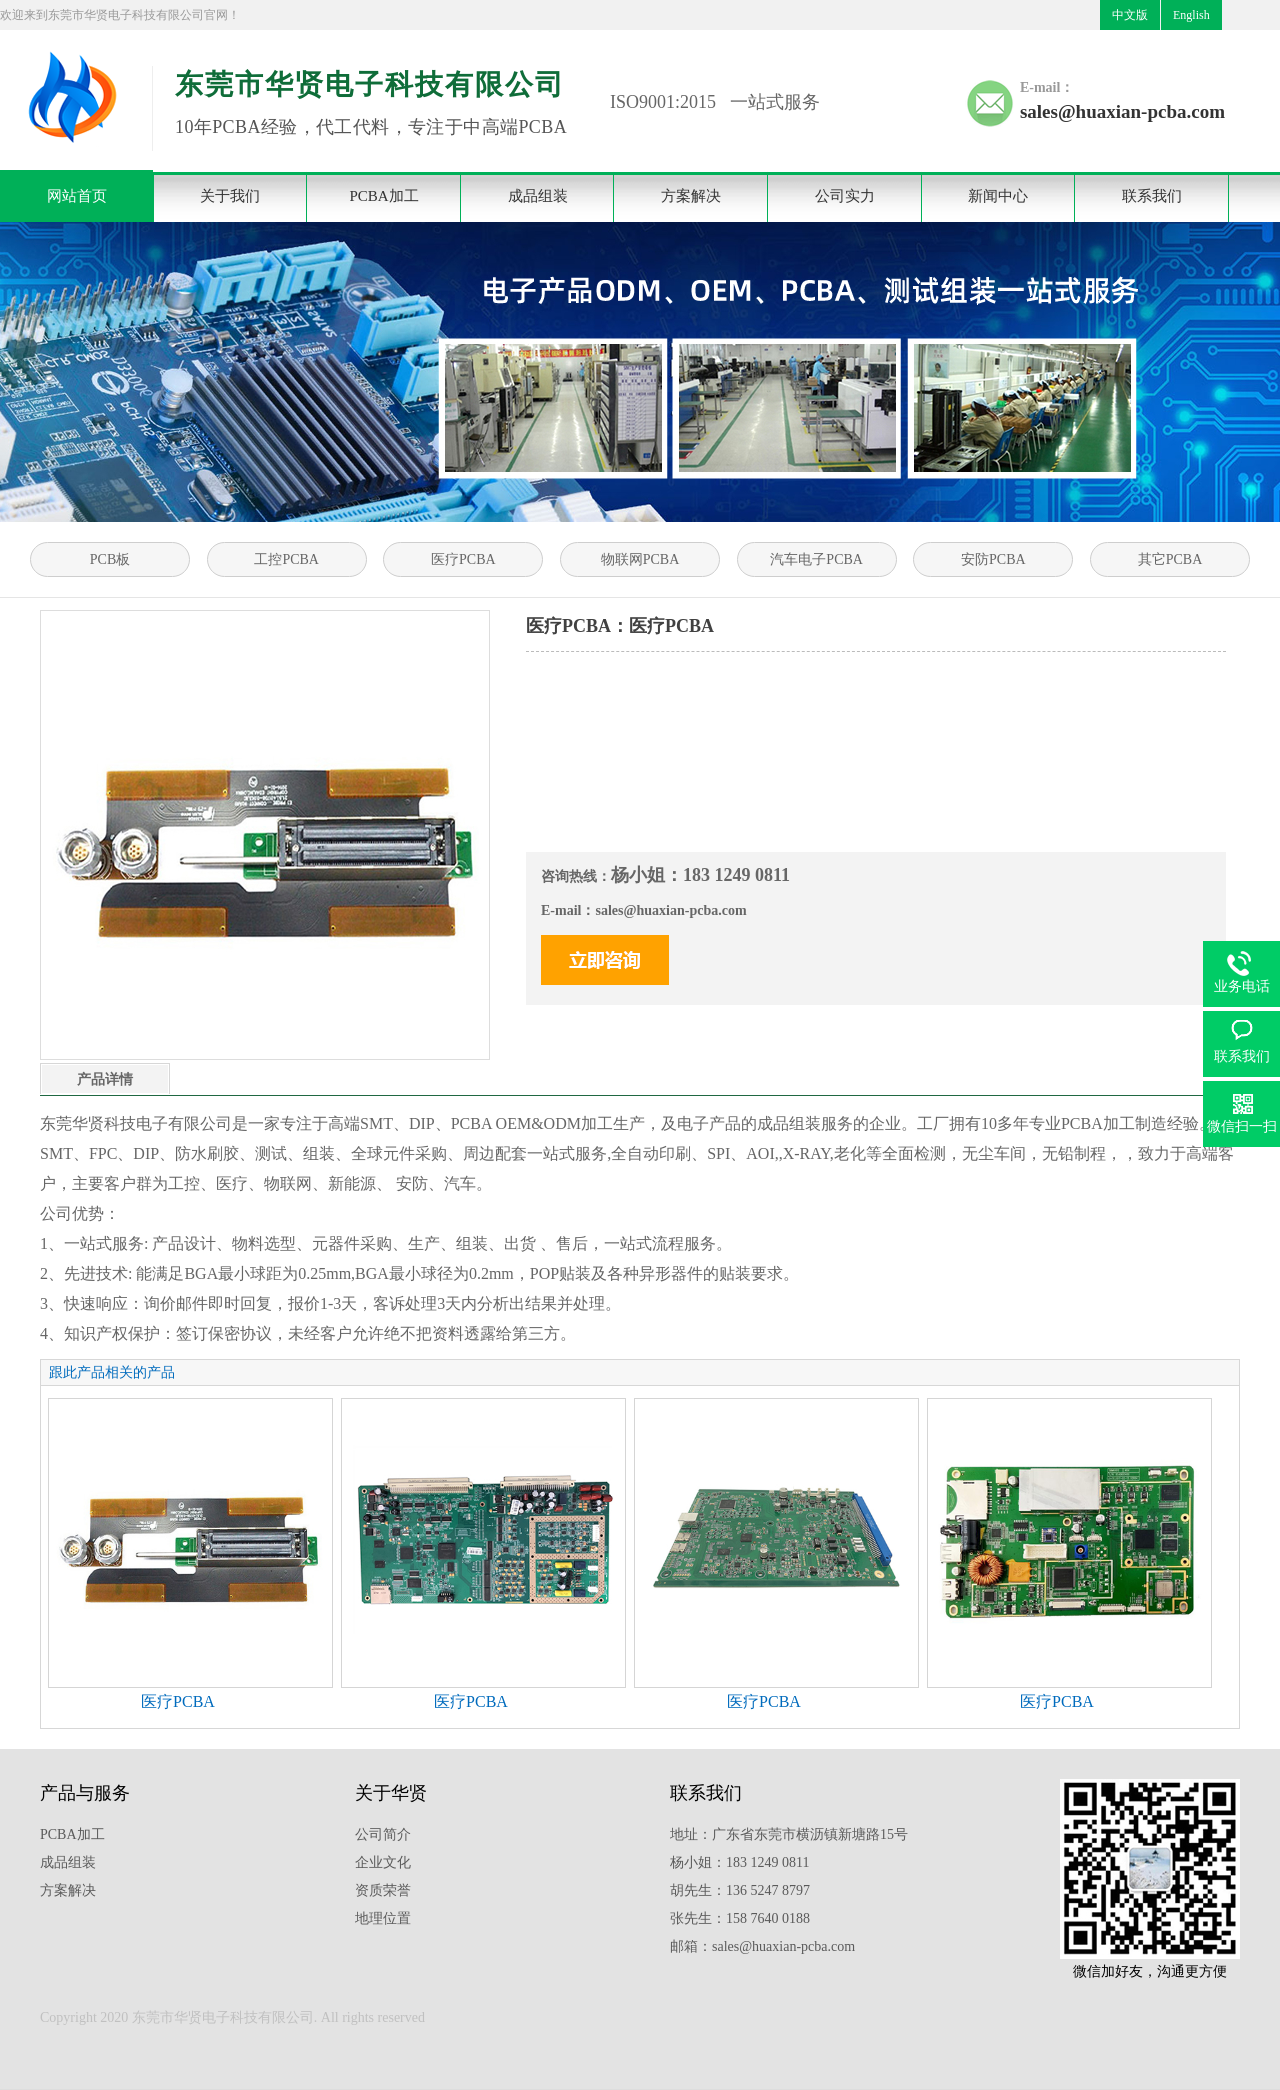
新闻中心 (998, 196)
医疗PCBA (463, 559)
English (1191, 15)
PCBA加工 (383, 196)
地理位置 (383, 1918)
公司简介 (383, 1834)
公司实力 (845, 196)
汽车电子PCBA (816, 559)
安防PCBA (993, 559)
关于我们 (230, 196)
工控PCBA (286, 559)
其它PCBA (1170, 559)
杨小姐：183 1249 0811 (739, 1862)
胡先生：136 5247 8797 (740, 1890)
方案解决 (691, 196)
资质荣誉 (383, 1890)
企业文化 (383, 1862)
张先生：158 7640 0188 (740, 1918)
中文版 (1130, 15)
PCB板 (110, 559)
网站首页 (77, 196)
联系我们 (1152, 196)
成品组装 (538, 196)
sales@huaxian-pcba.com (1122, 111)
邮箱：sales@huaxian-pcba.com (762, 1946)
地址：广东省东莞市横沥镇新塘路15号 (789, 1834)
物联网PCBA (640, 559)
